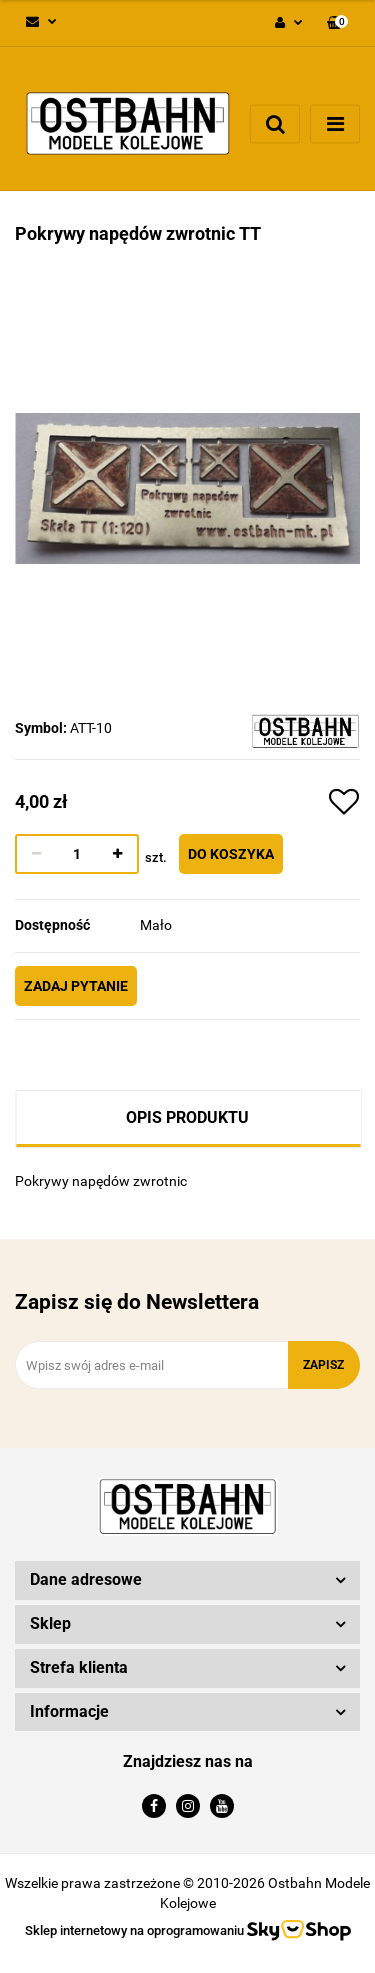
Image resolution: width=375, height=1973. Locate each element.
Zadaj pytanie (76, 986)
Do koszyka (231, 854)
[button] (337, 23)
